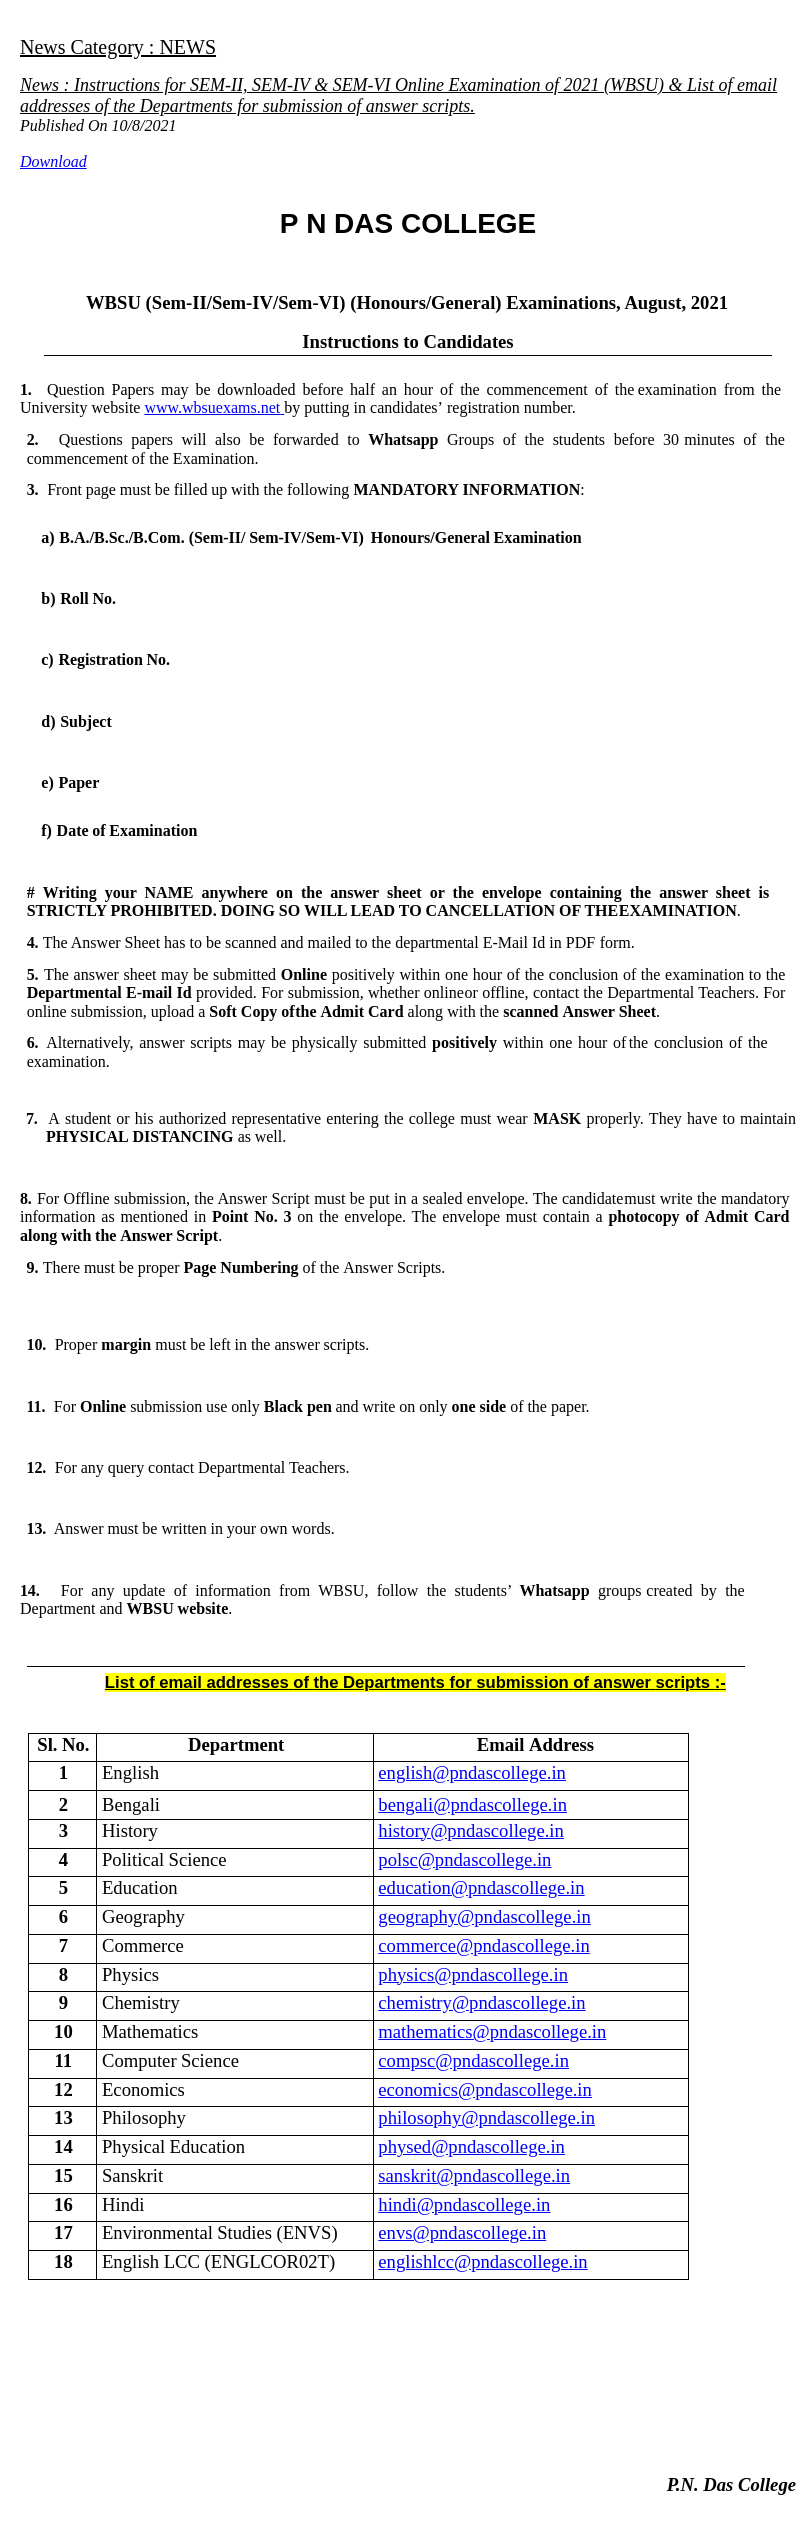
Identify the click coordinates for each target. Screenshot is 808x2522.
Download (53, 161)
